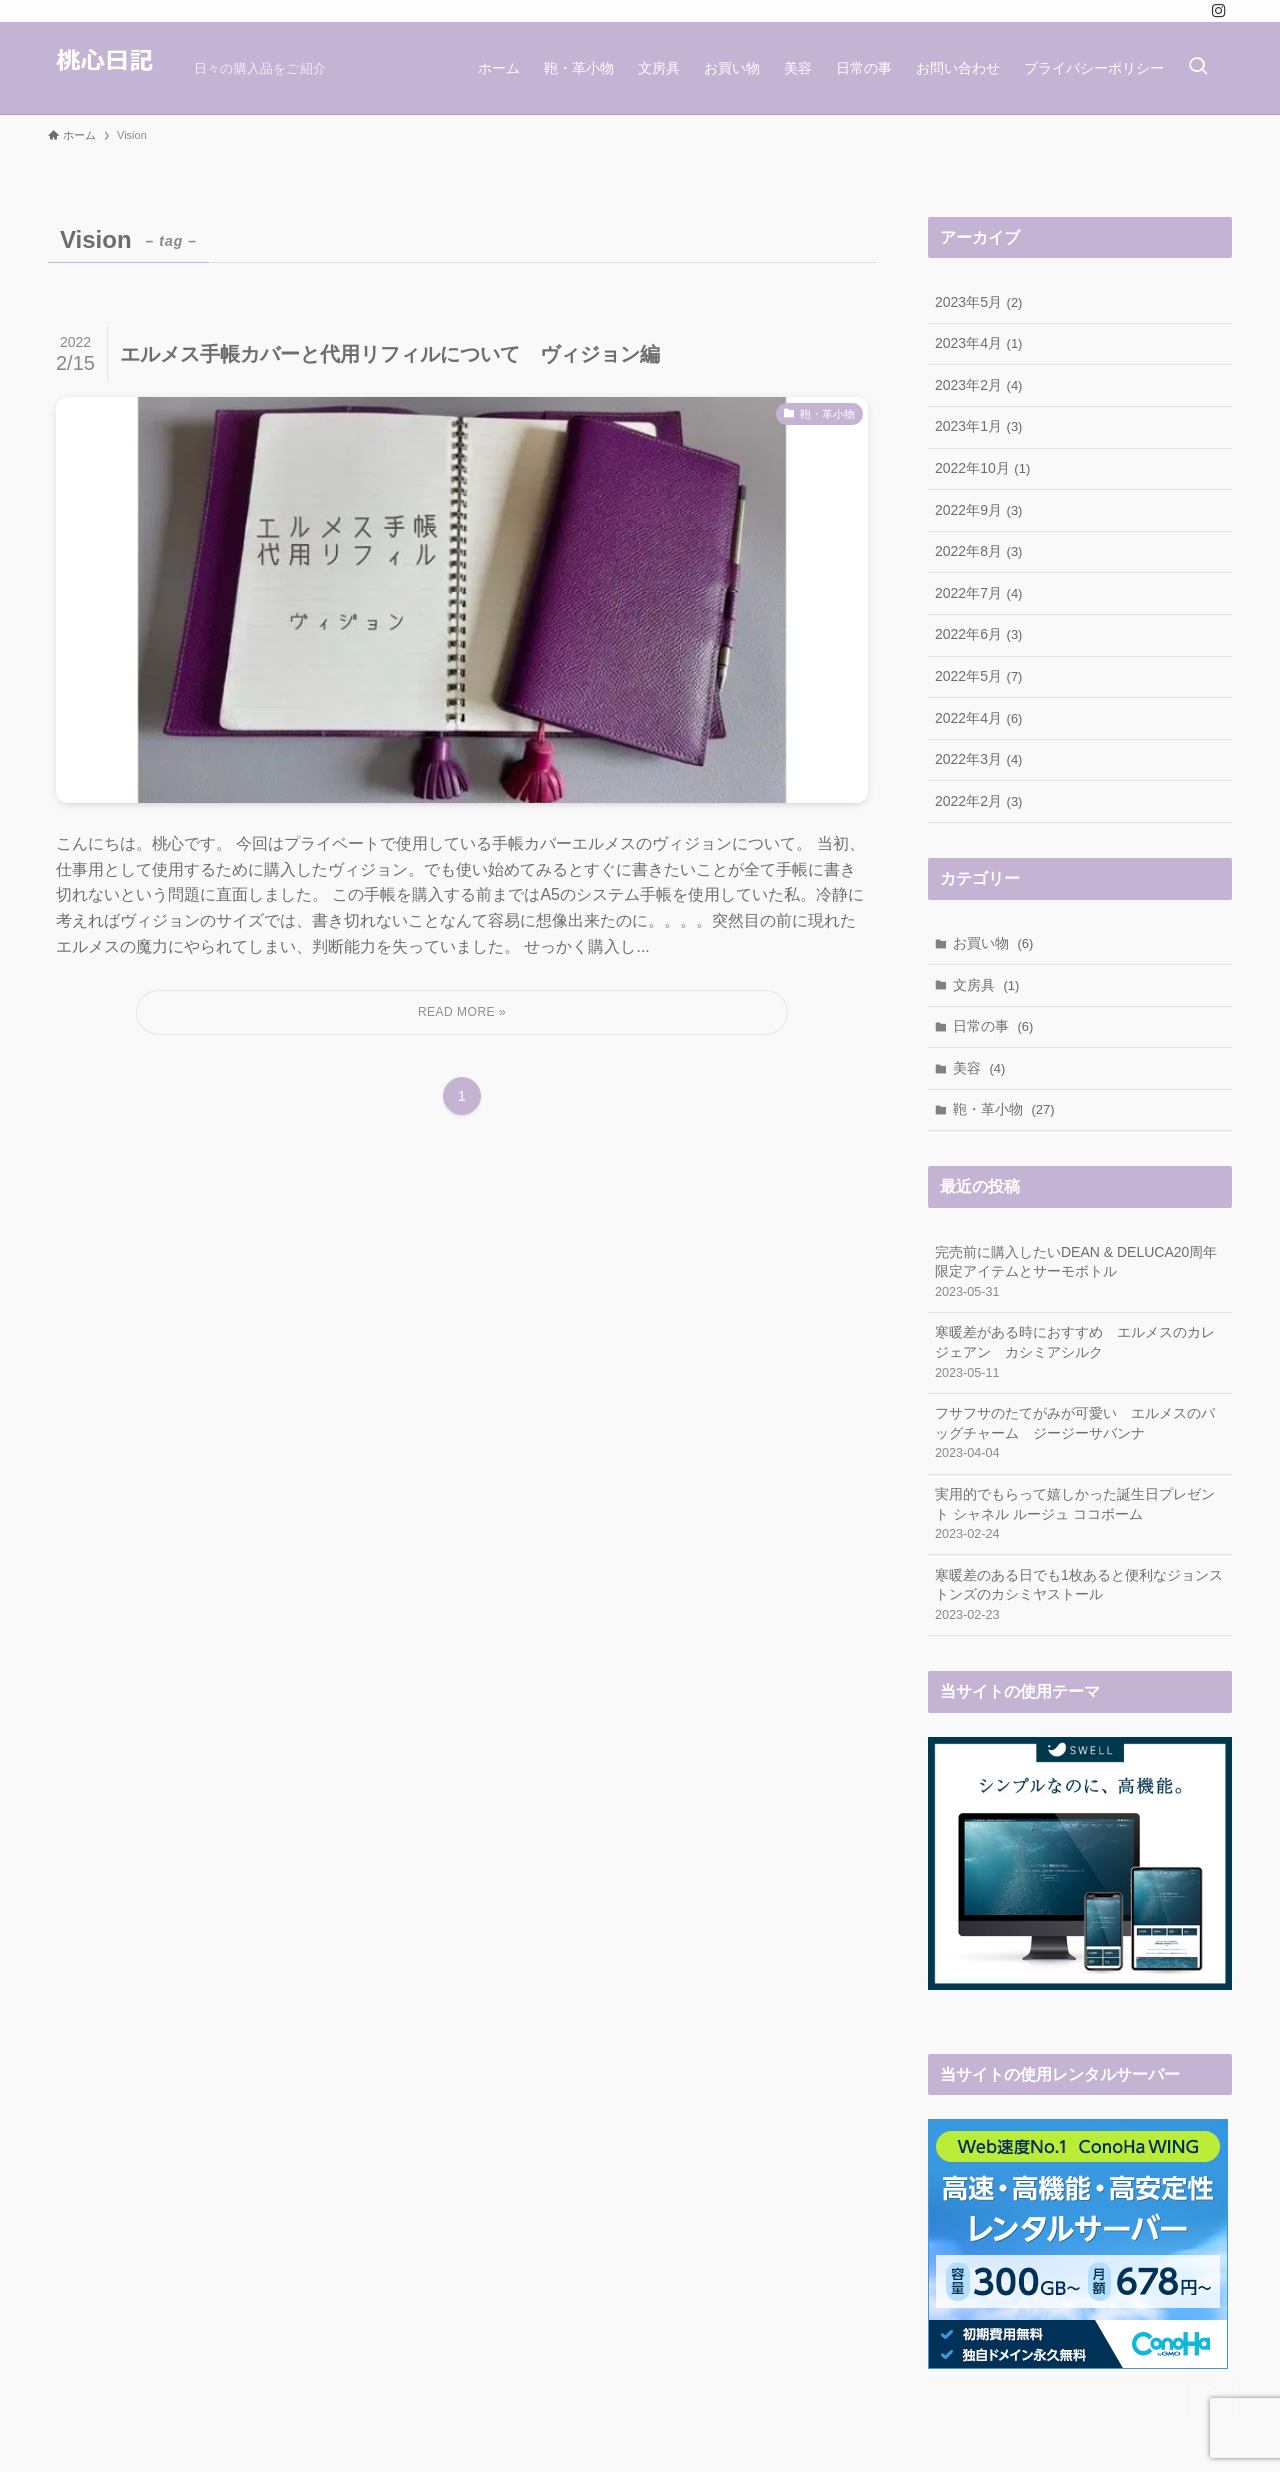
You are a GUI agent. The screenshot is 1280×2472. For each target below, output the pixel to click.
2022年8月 (978, 551)
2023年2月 (978, 385)
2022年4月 (978, 718)
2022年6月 (978, 634)
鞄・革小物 (1004, 1109)
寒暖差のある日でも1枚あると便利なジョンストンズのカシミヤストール (1080, 1596)
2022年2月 (978, 801)
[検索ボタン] (1198, 68)
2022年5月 (978, 676)
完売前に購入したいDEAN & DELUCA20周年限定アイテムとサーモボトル (1080, 1273)
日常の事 (993, 1026)
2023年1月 (978, 426)
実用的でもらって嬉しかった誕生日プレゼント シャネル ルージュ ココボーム (1080, 1515)
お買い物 (993, 943)
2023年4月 (978, 343)
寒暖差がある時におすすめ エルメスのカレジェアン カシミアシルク (1080, 1353)
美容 (979, 1068)
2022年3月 (978, 759)
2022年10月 (982, 468)
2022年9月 (978, 510)
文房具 (986, 985)
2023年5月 (978, 302)
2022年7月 (978, 593)
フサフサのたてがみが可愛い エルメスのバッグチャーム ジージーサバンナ (1080, 1434)
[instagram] (1219, 11)
